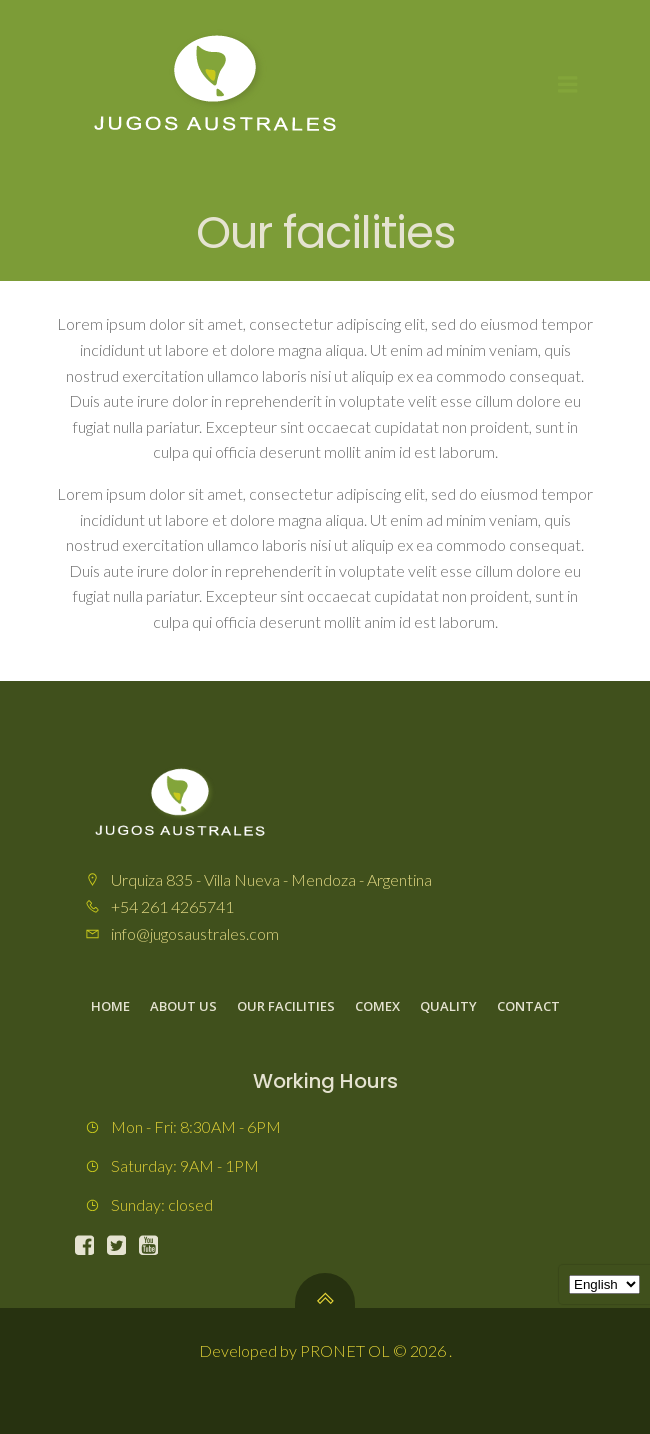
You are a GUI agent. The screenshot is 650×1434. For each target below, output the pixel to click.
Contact (528, 1006)
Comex (377, 1006)
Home (110, 1006)
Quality (448, 1006)
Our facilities (286, 1006)
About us (183, 1006)
